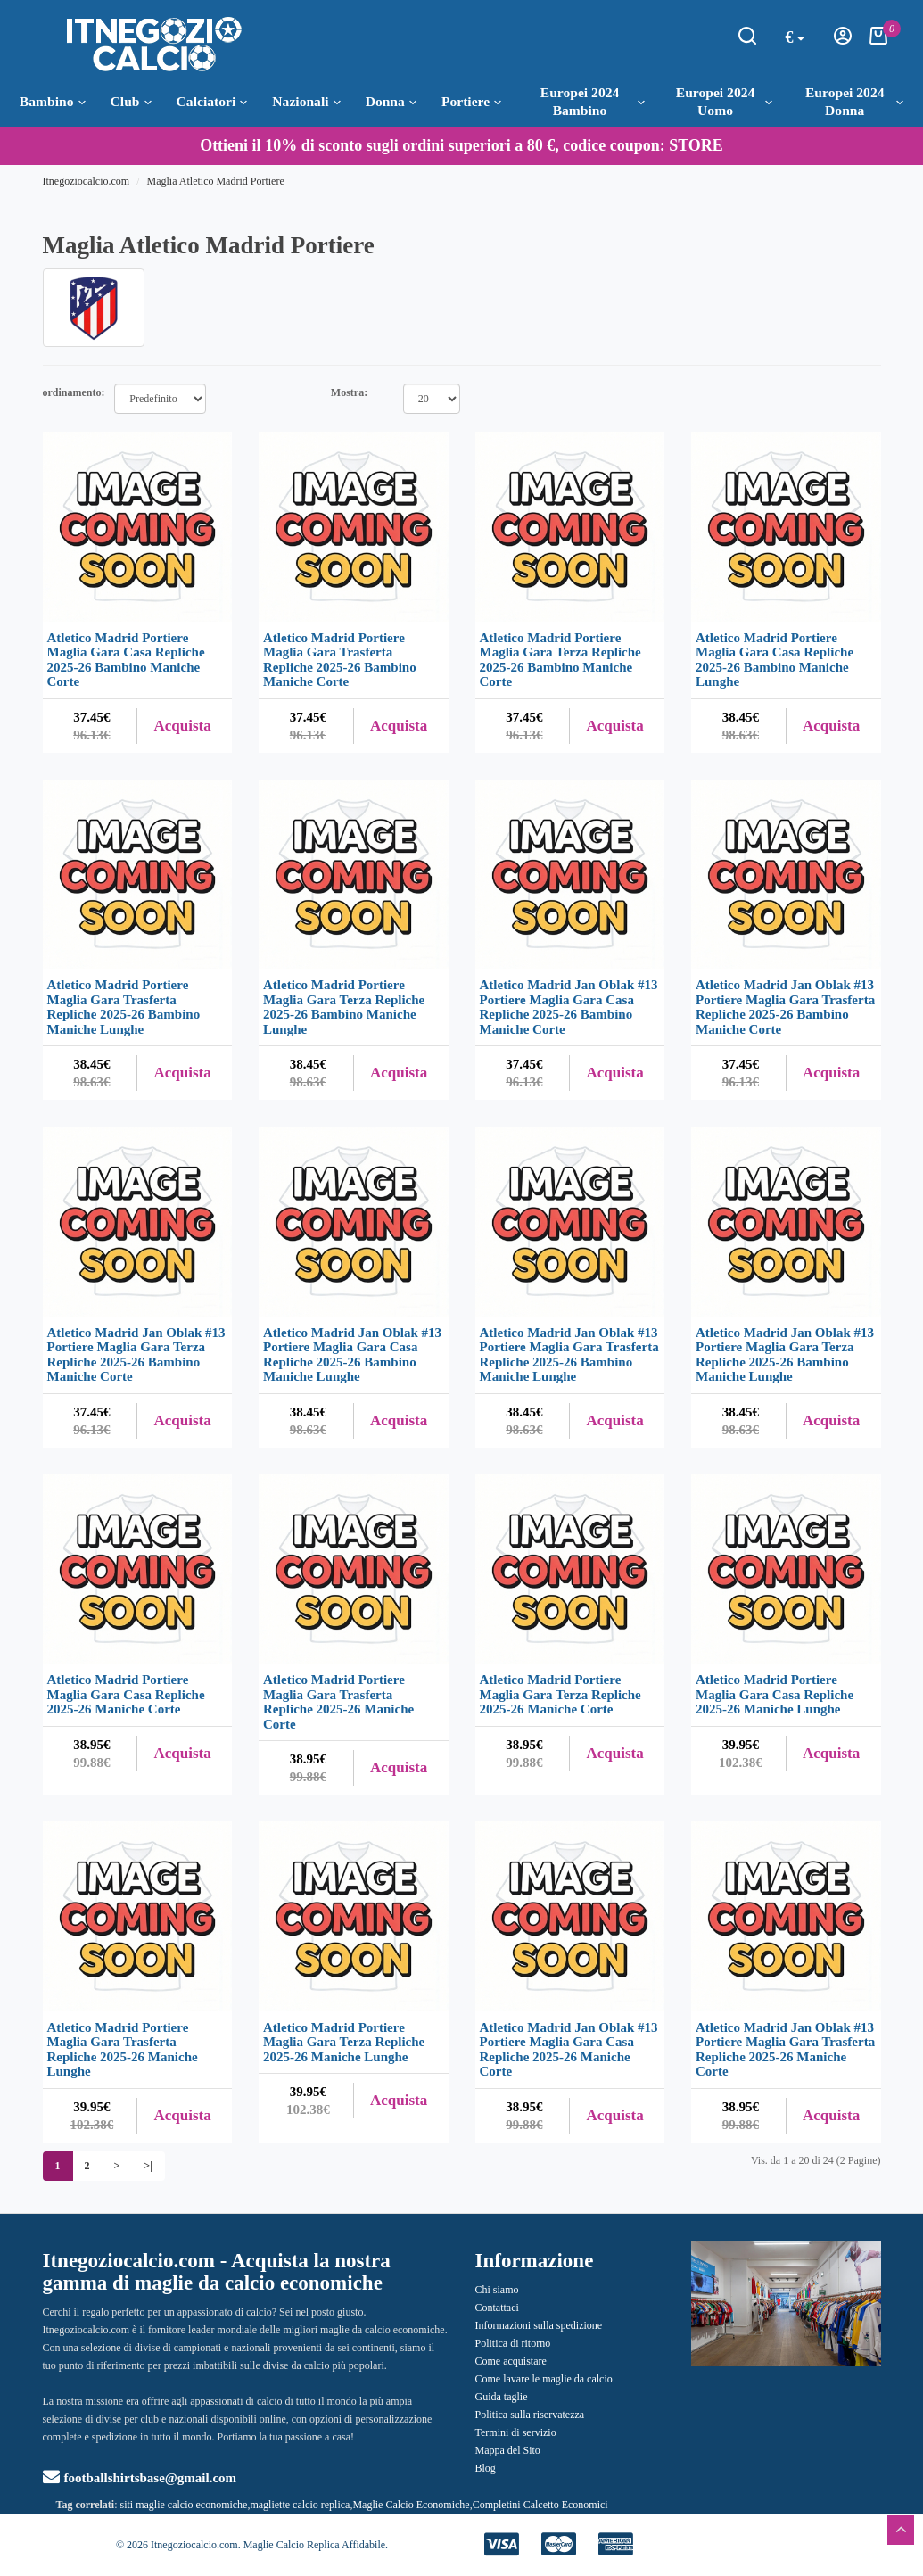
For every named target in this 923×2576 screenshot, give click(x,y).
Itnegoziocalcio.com (86, 181)
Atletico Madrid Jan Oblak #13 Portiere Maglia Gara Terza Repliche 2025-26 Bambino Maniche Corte (136, 1354)
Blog (485, 2468)
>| (148, 2165)
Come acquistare (511, 2361)
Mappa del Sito (507, 2450)
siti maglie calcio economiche (184, 2504)
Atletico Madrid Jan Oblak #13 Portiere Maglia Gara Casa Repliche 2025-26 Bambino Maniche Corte (569, 1007)
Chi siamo (497, 2289)
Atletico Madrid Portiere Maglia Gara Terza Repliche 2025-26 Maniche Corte (560, 1694)
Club (131, 102)
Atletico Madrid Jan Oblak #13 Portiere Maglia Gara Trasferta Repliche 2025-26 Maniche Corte (785, 2049)
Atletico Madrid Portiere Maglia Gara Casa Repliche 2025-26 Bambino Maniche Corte (126, 660)
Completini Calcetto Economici (540, 2504)
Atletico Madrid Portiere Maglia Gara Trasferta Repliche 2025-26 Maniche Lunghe (122, 2049)
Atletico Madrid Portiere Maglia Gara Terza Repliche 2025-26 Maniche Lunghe (343, 2042)
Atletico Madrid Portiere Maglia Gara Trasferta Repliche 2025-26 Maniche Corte (338, 1701)
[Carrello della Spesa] (878, 41)
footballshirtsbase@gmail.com (140, 2478)
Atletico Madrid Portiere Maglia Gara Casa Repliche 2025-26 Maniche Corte (126, 1694)
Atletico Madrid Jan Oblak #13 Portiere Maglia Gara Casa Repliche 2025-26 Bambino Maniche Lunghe (352, 1354)
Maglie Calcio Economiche (410, 2504)
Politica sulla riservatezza (530, 2414)
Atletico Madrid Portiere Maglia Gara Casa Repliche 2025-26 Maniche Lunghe (774, 1694)
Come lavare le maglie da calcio (544, 2379)
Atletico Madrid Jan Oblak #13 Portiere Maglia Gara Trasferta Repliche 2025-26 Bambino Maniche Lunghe (569, 1354)
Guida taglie (501, 2396)
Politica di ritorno (513, 2343)
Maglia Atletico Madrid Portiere (215, 181)
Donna (391, 102)
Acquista (182, 725)
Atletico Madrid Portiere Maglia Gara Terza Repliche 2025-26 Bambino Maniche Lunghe (343, 1007)
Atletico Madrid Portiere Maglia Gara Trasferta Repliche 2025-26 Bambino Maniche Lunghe (124, 1007)
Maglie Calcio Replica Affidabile (314, 2545)
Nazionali (306, 102)
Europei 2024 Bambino (592, 101)
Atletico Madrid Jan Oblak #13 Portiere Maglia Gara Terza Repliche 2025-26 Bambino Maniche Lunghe (785, 1354)
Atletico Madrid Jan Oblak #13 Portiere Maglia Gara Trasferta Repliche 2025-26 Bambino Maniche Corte (785, 1007)
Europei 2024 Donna (854, 101)
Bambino (53, 102)
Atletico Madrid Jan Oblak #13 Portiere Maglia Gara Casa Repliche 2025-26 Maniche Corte (569, 2049)
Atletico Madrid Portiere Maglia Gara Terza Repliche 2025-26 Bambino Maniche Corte (560, 660)
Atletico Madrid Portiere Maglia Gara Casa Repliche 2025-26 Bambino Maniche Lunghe (774, 660)
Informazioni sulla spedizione (539, 2325)
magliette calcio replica (300, 2504)
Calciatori (212, 102)
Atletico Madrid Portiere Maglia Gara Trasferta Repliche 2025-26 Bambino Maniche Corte (339, 660)
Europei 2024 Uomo (724, 101)
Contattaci (497, 2307)
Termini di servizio (515, 2432)
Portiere (471, 102)
